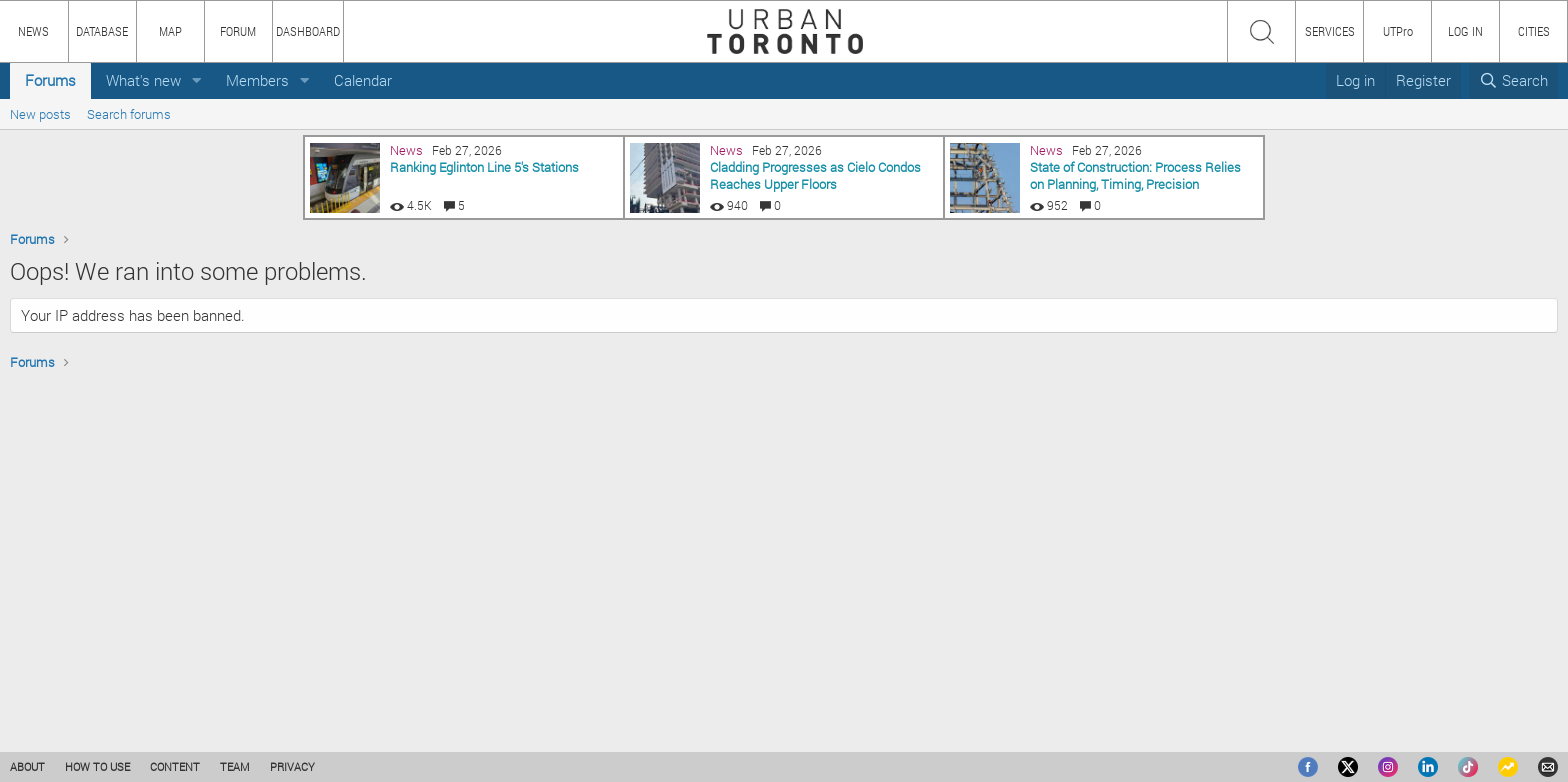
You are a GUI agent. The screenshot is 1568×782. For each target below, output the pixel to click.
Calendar (363, 80)
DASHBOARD (308, 31)
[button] (197, 80)
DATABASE (102, 31)
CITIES (1534, 31)
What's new (143, 80)
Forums (50, 80)
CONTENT (175, 766)
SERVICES (1330, 31)
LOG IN (1465, 31)
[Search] (1513, 80)
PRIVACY (292, 766)
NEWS (33, 31)
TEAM (235, 766)
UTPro (1398, 31)
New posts (40, 114)
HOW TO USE (97, 766)
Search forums (129, 114)
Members (257, 80)
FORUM (238, 31)
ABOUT (27, 766)
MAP (170, 31)
